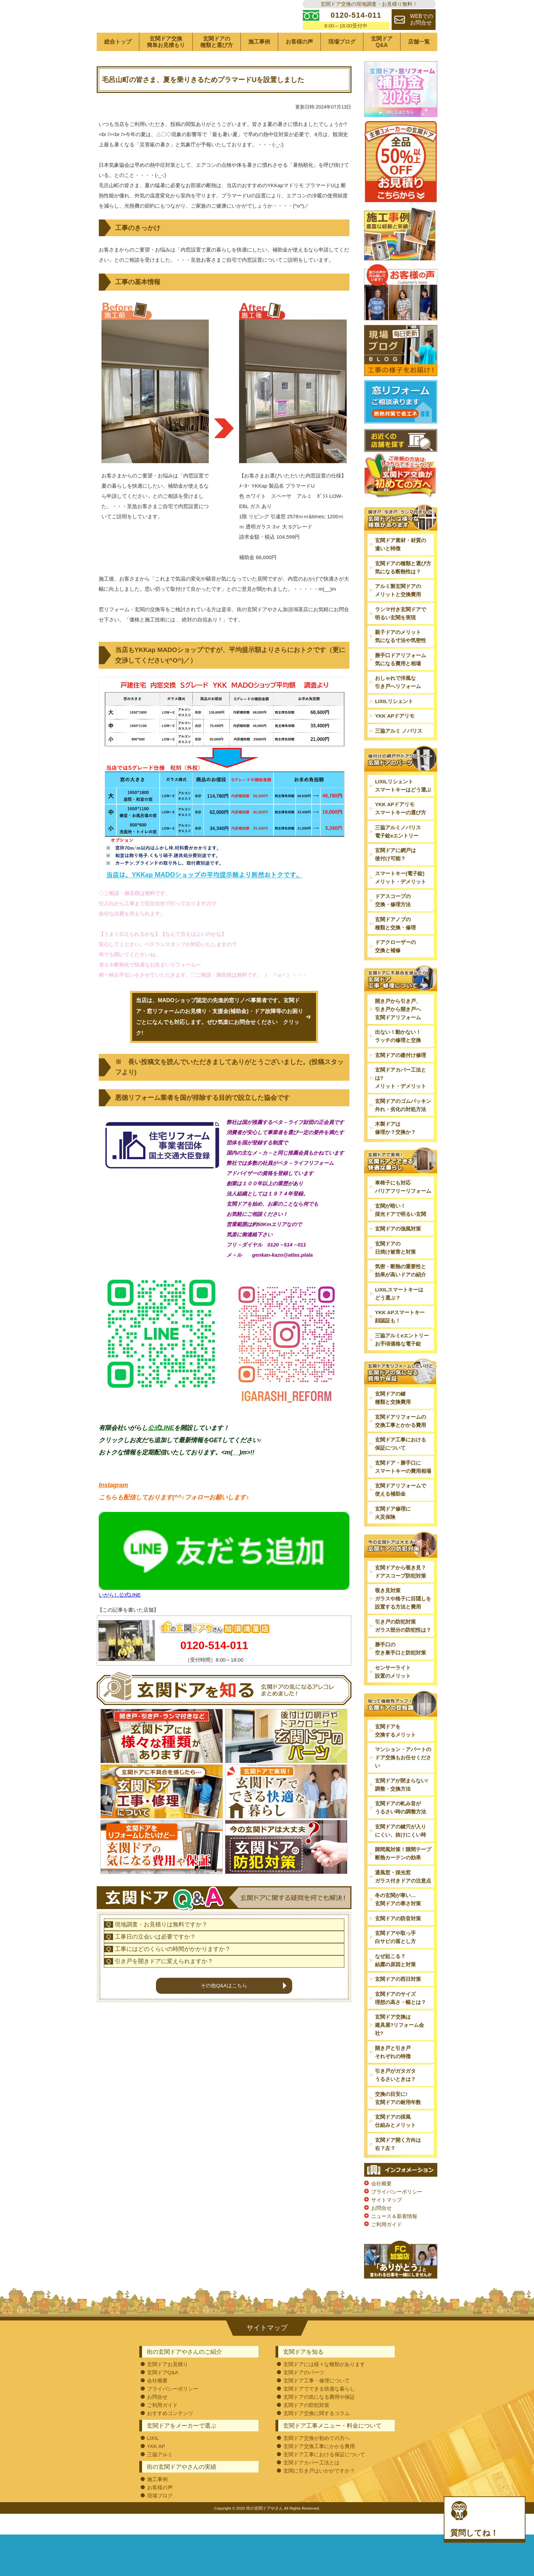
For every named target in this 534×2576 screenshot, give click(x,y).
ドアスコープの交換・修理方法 (393, 921)
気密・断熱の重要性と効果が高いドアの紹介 (400, 1292)
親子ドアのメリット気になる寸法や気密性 (400, 657)
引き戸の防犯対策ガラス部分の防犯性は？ (403, 1646)
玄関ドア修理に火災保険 (393, 1533)
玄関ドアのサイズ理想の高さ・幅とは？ (400, 2019)
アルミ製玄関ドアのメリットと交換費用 (398, 611)
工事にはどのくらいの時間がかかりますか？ (173, 2014)
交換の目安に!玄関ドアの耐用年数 (398, 2119)
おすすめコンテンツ (170, 2434)
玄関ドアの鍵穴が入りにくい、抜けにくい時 (400, 1851)
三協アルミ (160, 2475)
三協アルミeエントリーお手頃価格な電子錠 (402, 1360)
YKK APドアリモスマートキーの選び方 (400, 829)
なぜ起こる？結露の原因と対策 (395, 1981)
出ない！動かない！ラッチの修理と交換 (398, 1057)
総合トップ (117, 63)
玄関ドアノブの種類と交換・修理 (395, 944)
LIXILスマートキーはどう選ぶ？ (399, 1314)
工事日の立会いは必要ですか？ (155, 2002)
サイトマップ (386, 2220)
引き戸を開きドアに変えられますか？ (164, 2026)
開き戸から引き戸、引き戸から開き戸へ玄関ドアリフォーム (398, 1030)
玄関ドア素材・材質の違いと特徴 (400, 565)
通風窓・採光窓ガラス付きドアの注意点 (403, 1897)
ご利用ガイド (386, 2245)
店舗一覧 (419, 63)
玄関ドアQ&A (382, 62)
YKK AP (156, 2467)
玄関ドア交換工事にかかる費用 (319, 2467)
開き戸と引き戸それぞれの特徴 (393, 2073)
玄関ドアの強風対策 (398, 1250)
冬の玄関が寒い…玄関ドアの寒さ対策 (398, 1920)
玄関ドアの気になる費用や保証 (319, 2417)
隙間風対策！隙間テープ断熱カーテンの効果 (403, 1874)
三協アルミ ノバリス (398, 751)
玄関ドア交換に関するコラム (316, 2434)
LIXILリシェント (394, 722)
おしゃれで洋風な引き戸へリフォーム (398, 703)
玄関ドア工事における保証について (400, 1465)
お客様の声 (299, 63)
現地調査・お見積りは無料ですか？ (161, 1989)
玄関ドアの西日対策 (398, 2000)
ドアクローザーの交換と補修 (395, 967)
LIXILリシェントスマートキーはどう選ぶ (403, 806)
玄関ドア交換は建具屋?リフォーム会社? (399, 2046)
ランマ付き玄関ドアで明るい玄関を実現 (400, 634)
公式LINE (161, 1449)
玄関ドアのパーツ (303, 2393)
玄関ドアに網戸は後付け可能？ (395, 875)
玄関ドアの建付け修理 (400, 1076)
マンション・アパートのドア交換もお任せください (403, 1778)
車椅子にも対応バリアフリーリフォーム (403, 1208)
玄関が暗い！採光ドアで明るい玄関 (400, 1231)
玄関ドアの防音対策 (398, 1939)
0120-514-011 (214, 1666)
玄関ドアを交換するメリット (395, 1751)
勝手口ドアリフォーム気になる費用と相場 (400, 680)
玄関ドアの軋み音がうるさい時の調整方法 (400, 1828)
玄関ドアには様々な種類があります (324, 2385)
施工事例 (259, 63)
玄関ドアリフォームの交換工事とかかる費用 (400, 1442)
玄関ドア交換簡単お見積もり (166, 62)
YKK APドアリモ (394, 737)
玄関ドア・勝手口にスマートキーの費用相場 (403, 1488)
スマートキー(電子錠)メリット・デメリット (400, 898)
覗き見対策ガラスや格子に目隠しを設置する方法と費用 (403, 1620)
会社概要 (381, 2204)
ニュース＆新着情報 (394, 2237)
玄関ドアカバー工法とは (311, 2483)
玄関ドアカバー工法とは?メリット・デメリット (400, 1099)
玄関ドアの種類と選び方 (216, 62)
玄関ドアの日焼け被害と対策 (395, 1268)
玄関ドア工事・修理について (316, 2401)
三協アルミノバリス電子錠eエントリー (398, 852)
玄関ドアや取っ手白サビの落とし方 (395, 1958)
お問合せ (381, 2229)
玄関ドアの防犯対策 (306, 2426)
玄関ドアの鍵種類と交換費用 (393, 1419)
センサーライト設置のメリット (393, 1692)
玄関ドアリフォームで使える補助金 (400, 1511)
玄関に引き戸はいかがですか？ (319, 2491)
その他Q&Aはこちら (224, 2050)
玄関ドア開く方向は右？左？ (398, 2165)
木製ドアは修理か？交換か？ (395, 1149)
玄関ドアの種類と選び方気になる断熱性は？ (403, 588)
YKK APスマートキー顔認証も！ (400, 1337)
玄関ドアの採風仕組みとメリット (395, 2142)
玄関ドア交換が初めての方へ (316, 2459)
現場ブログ (342, 63)
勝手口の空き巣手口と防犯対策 (400, 1670)
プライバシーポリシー (396, 2212)
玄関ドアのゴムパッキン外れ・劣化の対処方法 (403, 1126)
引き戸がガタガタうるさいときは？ (395, 2096)
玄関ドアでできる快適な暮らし (319, 2409)
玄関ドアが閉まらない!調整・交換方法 (401, 1805)
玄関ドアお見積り (167, 2385)
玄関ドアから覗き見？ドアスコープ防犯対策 (400, 1592)
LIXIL (153, 2459)
